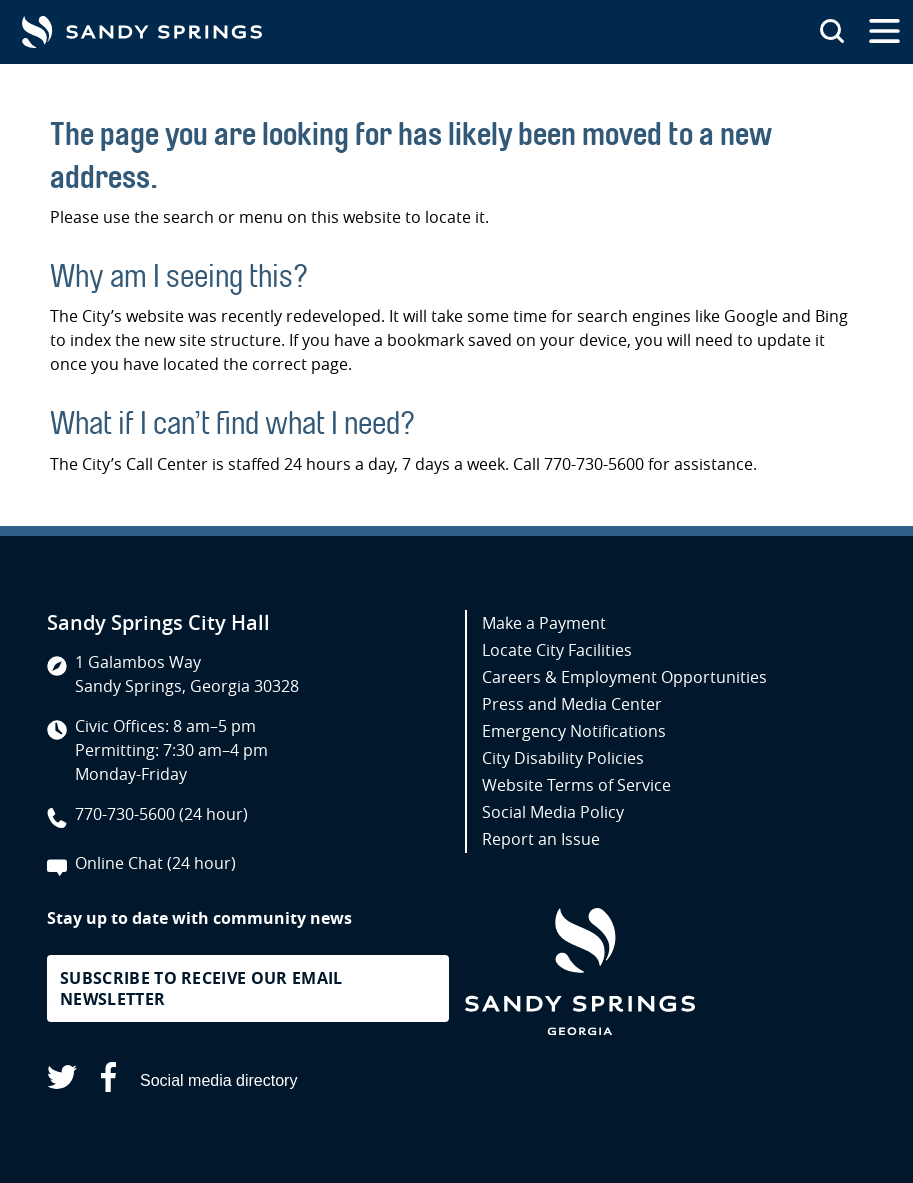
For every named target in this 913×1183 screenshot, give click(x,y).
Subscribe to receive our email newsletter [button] (201, 988)
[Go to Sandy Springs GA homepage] (142, 32)
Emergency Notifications (574, 731)
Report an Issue (541, 839)
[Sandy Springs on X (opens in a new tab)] (62, 1080)
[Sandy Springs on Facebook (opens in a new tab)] (108, 1080)
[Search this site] (832, 32)
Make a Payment (544, 623)
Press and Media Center (572, 704)
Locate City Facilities (557, 650)
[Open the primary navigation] (884, 32)
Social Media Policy (553, 812)
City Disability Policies (563, 758)
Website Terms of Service (576, 785)
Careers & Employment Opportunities (624, 677)
